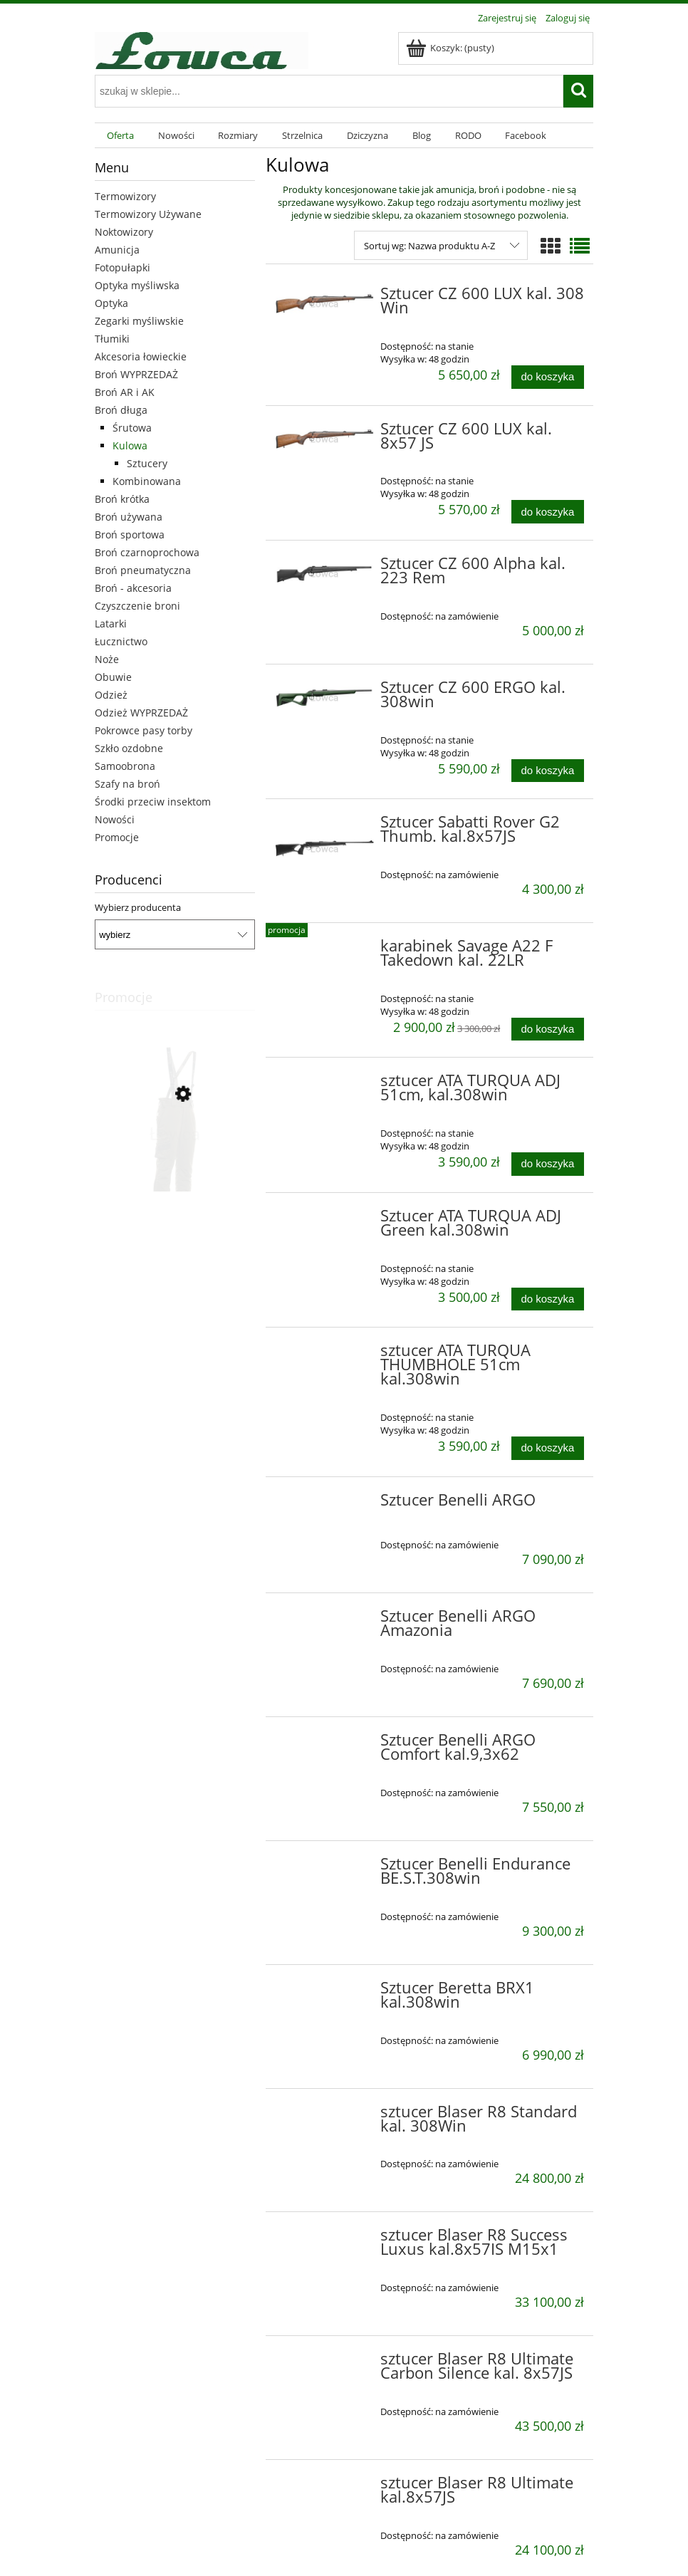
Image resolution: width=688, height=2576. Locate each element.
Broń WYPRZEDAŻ (136, 374)
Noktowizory (124, 232)
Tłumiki (112, 338)
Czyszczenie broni (137, 605)
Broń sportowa (130, 534)
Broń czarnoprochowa (147, 552)
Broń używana (128, 516)
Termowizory (125, 196)
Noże (107, 659)
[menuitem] (120, 135)
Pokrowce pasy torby (143, 730)
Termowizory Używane (148, 214)
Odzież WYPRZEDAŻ (141, 712)
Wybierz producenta (138, 907)
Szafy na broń (127, 784)
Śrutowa (132, 427)
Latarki (111, 623)
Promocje (117, 837)
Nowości (115, 819)
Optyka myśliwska (137, 285)
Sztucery (147, 463)
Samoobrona (125, 766)
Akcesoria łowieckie (141, 356)
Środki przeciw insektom (153, 801)
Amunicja (117, 249)
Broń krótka (122, 499)
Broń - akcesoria (133, 588)
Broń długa (121, 410)
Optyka (111, 303)
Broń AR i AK (125, 392)
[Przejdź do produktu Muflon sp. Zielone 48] (175, 1158)
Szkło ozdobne (129, 748)
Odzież (111, 695)
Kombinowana (147, 481)
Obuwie (113, 677)
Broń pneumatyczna (143, 570)
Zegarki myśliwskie (139, 321)
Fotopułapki (122, 267)
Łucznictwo (121, 641)
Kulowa (130, 445)
